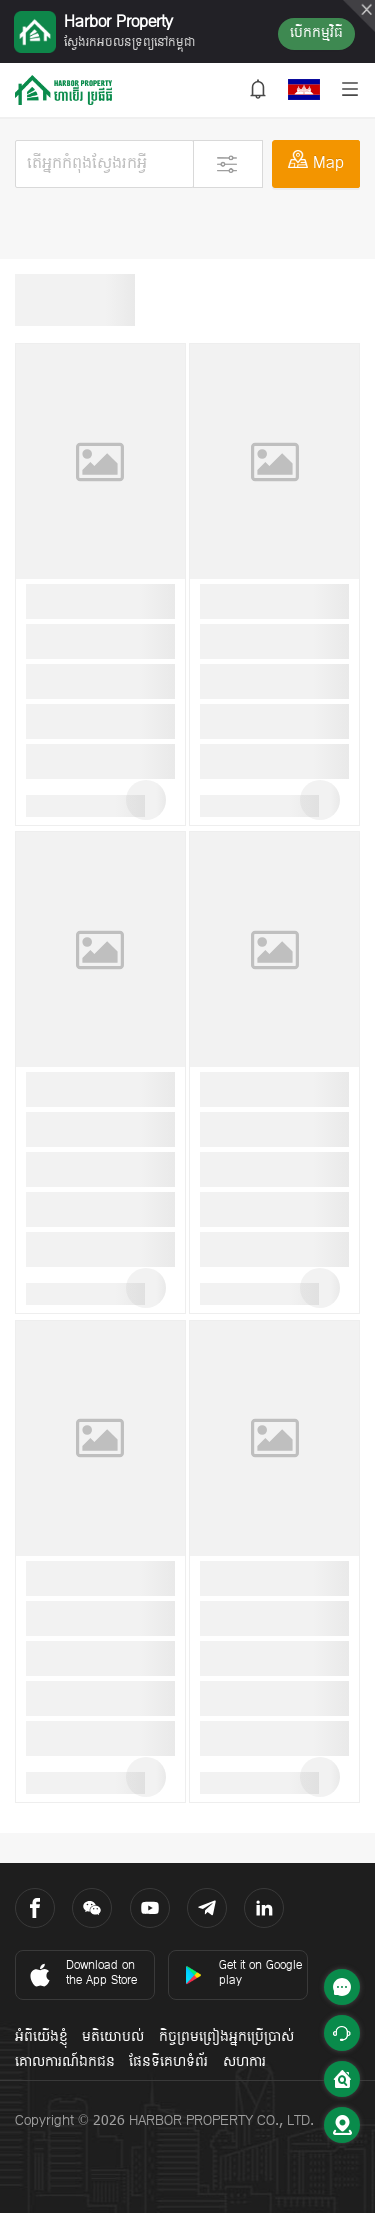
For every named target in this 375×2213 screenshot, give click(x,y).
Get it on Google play (243, 1973)
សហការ (244, 2062)
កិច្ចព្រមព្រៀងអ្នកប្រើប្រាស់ (226, 2037)
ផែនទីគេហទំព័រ (168, 2062)
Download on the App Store (81, 1973)
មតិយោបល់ (113, 2037)
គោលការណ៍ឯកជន (65, 2062)
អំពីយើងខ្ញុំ (41, 2037)
